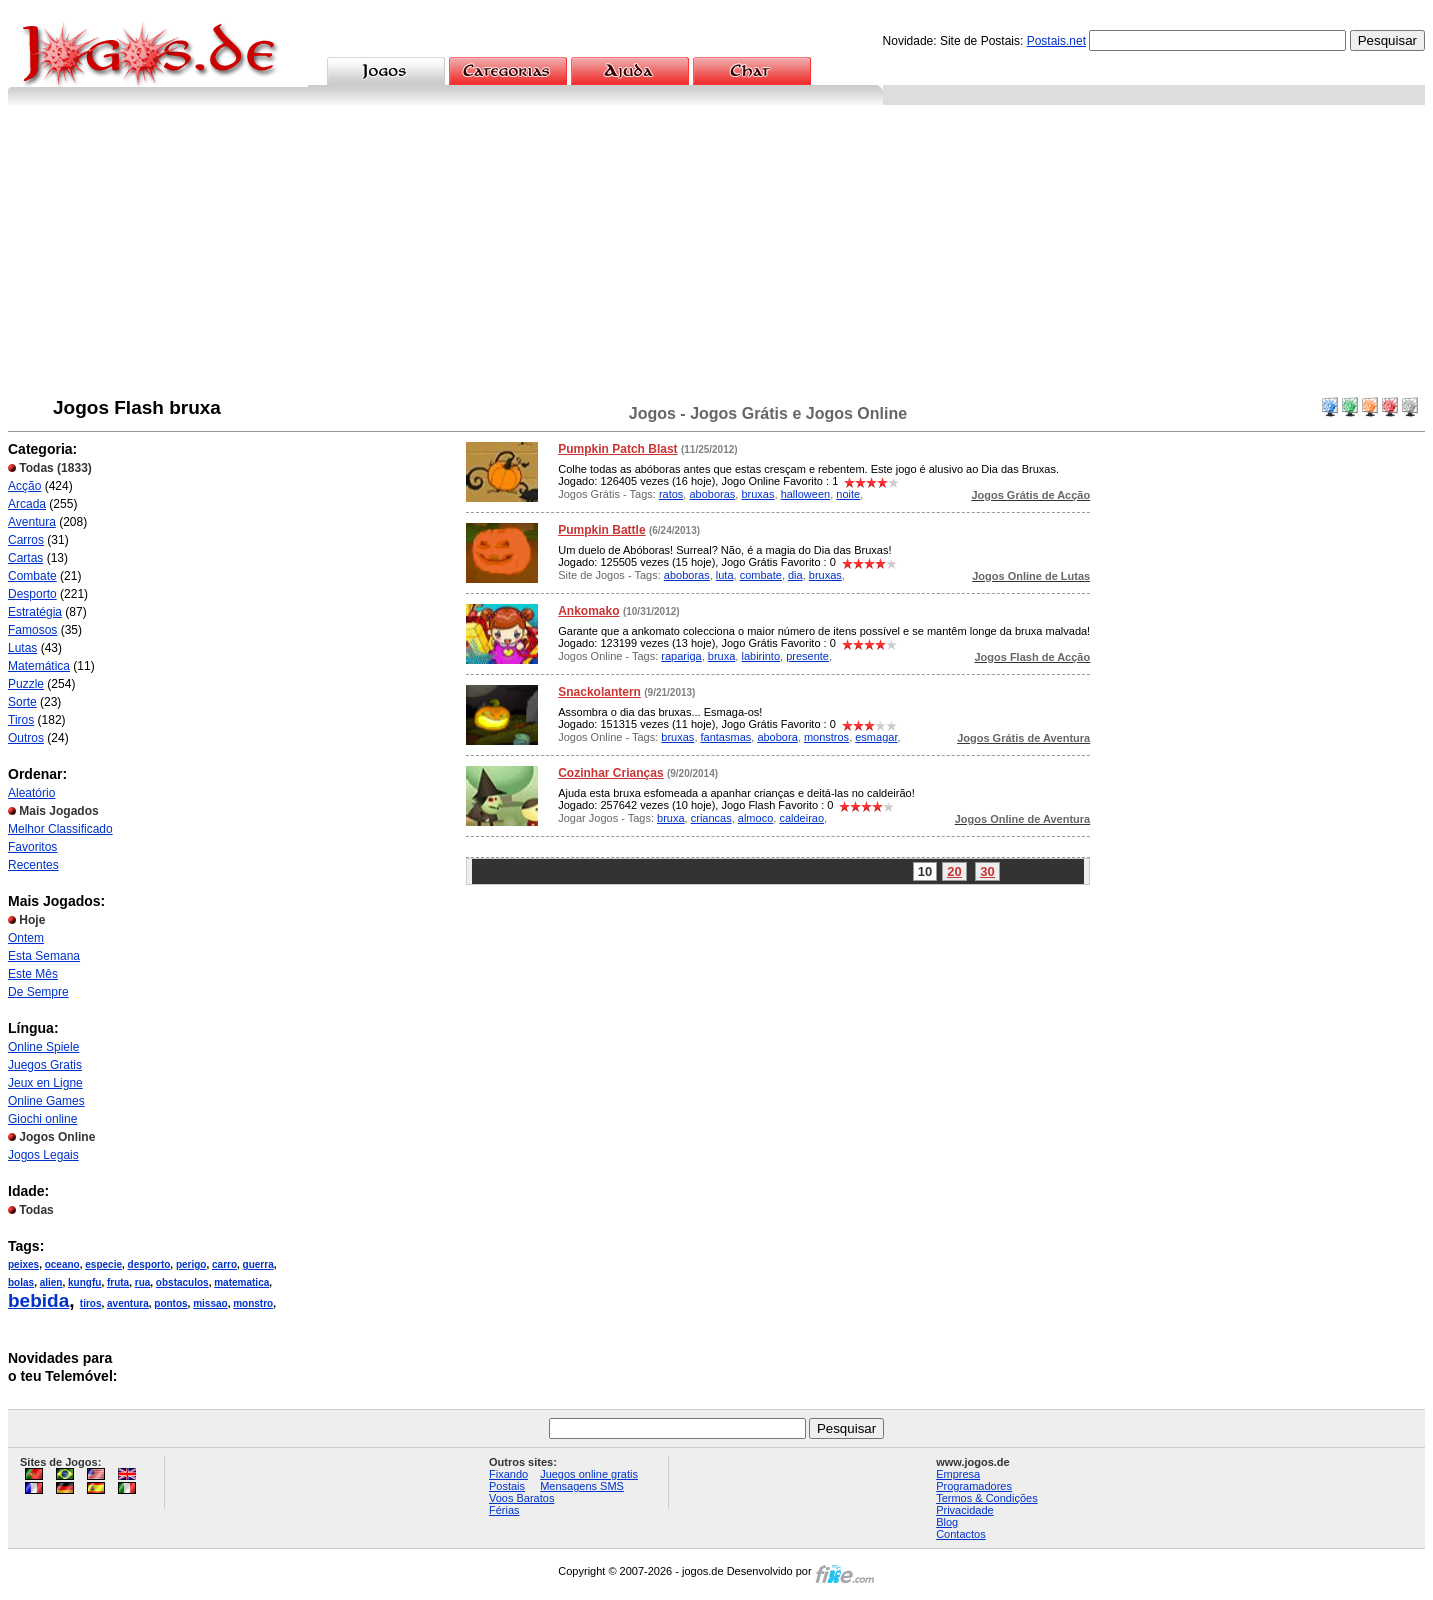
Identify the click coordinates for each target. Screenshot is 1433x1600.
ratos (671, 494)
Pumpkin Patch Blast (617, 449)
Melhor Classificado (60, 829)
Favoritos (32, 847)
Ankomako (588, 611)
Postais (507, 1486)
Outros (26, 738)
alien (51, 1282)
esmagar (876, 737)
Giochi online (42, 1119)
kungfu (84, 1282)
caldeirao (801, 818)
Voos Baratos (521, 1498)
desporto (149, 1264)
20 (954, 871)
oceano (62, 1264)
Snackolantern (599, 692)
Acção (24, 486)
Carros (26, 540)
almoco (755, 818)
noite (848, 494)
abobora (777, 737)
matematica (241, 1282)
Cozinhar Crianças (610, 773)
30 (987, 871)
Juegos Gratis (45, 1065)
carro (224, 1264)
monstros (826, 737)
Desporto (32, 594)
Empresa (958, 1474)
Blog (947, 1522)
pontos (170, 1303)
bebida (38, 1300)
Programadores (974, 1486)
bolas (21, 1282)
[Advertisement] (717, 255)
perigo (191, 1264)
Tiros (21, 720)
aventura (128, 1303)
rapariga (681, 656)
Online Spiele (43, 1047)
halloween (806, 494)
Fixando (508, 1474)
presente (807, 656)
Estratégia (35, 612)
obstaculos (182, 1282)
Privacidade (964, 1510)
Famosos (32, 630)
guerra (258, 1264)
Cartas (25, 558)
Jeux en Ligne (45, 1083)
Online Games (46, 1101)
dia (795, 575)
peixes (23, 1264)
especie (103, 1264)
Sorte (22, 702)
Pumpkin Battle (601, 530)
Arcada (27, 504)
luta (725, 575)
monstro (253, 1303)
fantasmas (726, 737)
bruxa (722, 656)
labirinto (760, 656)
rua (143, 1282)
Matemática (39, 666)
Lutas (22, 648)
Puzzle (26, 684)
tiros (91, 1303)
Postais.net (1056, 41)
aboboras (712, 494)
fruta (118, 1282)
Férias (504, 1510)
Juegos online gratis (589, 1474)
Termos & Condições (987, 1498)
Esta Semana (44, 956)
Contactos (961, 1534)
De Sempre (38, 992)
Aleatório (31, 793)
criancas (711, 818)
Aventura (32, 522)
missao (210, 1303)
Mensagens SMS (582, 1486)
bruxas (757, 494)
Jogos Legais (43, 1155)
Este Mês (33, 974)
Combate (32, 576)
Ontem (26, 938)
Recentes (33, 865)
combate (761, 575)
